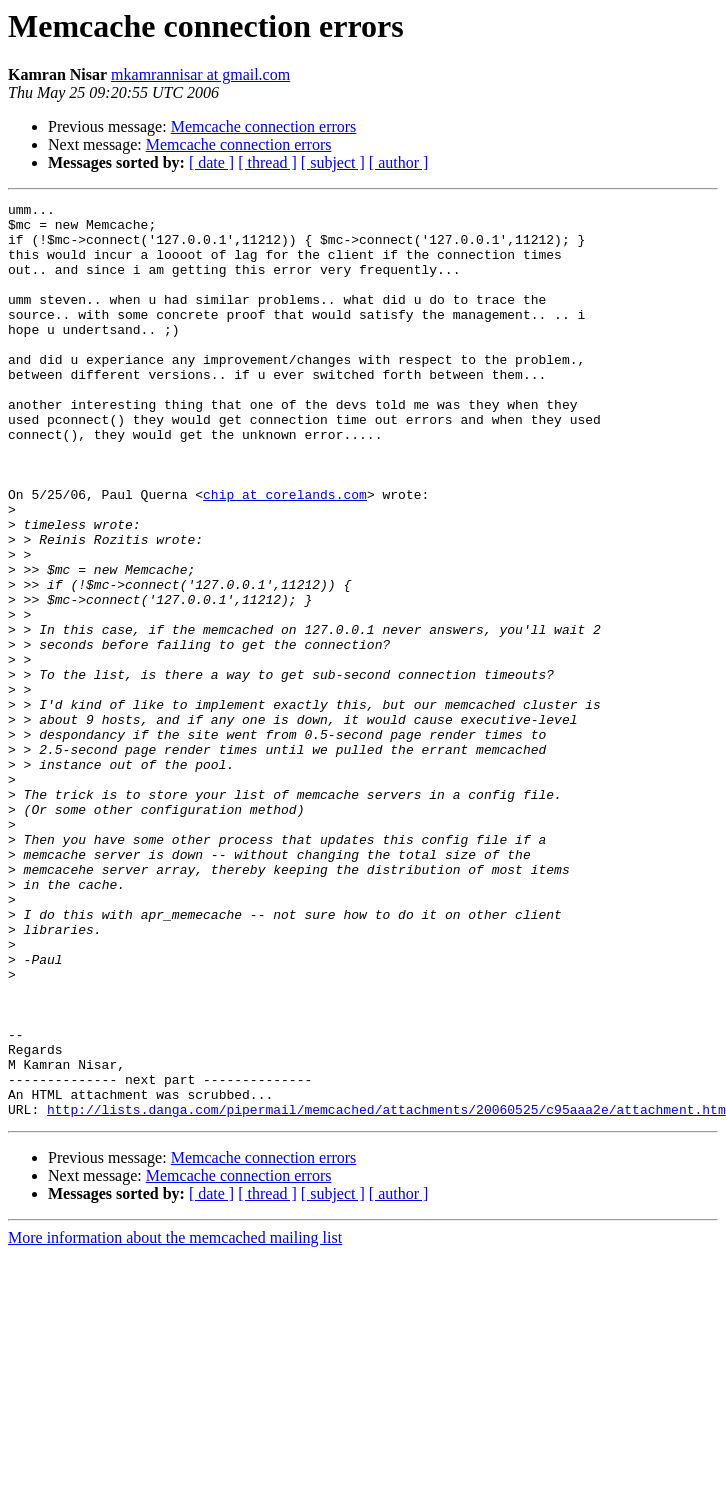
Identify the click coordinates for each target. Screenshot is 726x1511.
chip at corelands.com (285, 554)
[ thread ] (267, 162)
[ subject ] (333, 162)
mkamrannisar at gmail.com (200, 74)
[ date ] (211, 162)
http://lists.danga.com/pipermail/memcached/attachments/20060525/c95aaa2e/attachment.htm (386, 1292)
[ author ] (399, 162)
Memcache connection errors (264, 126)
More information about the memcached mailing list (175, 1420)
